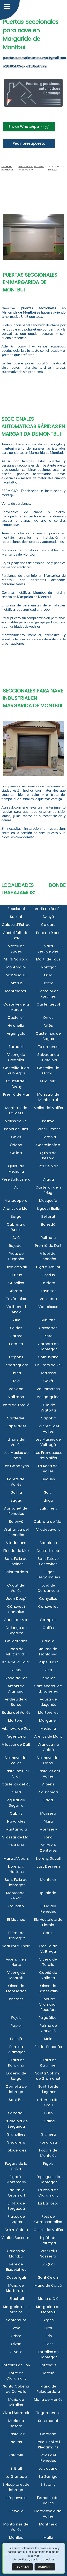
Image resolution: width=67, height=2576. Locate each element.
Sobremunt (16, 2320)
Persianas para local (7, 168)
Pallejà (16, 2038)
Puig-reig (48, 1081)
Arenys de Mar (16, 1208)
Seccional (16, 908)
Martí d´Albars (16, 1858)
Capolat (48, 1418)
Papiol (16, 2025)
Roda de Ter (16, 1678)
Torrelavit (48, 2365)
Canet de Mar (16, 1619)
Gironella (16, 1025)
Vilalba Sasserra (16, 2237)
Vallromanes (48, 1388)
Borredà (48, 1224)
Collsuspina (48, 1357)
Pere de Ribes (48, 932)
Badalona (48, 1542)
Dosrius (48, 1274)
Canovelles (48, 1606)
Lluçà (48, 1500)
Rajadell (16, 1245)
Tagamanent (48, 2412)
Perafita (16, 1343)
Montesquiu (16, 975)
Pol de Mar (48, 1166)
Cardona (48, 2433)
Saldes (16, 1327)
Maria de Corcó (48, 2285)
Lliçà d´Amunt (48, 1267)
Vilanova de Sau (16, 1728)
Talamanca (48, 1046)
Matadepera (16, 1200)
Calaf (16, 1136)
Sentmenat (48, 2420)
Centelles (16, 1845)
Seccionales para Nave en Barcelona (31, 168)
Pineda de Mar (16, 1550)
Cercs (48, 1932)
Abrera (16, 1290)
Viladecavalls (48, 1529)
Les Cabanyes (16, 1465)
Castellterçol (48, 1004)
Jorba (48, 983)
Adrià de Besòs (48, 908)
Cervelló (16, 2511)
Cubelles (16, 1282)
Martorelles (48, 1712)
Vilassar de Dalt (16, 1744)
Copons (16, 1357)
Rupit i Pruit (48, 1662)
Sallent (16, 916)
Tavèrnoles (16, 1298)
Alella (16, 1792)
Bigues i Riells (48, 1208)
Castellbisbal (48, 1550)
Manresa (48, 1813)
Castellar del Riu (16, 1784)
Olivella (16, 2351)
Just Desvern (48, 1866)
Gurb (48, 2113)
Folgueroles (16, 2150)
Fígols (48, 2163)
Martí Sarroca (16, 959)
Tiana (16, 1372)
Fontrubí (16, 983)
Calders (48, 924)
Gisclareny (16, 2142)
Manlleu (16, 2537)
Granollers (16, 2134)
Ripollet (48, 1678)
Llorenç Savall (48, 1858)
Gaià (48, 975)
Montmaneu (16, 991)
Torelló (48, 2373)
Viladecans (16, 1542)
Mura (48, 1821)
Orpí (48, 2328)
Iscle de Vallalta (16, 1662)
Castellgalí (16, 2277)
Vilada (48, 1179)
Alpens (48, 1784)
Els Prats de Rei (48, 1365)
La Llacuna (48, 2468)
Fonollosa (48, 2142)
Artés (48, 1025)
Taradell (16, 1046)
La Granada (16, 2476)
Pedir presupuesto (29, 143)
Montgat (48, 967)
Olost (48, 2343)
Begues (48, 1479)
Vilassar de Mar (16, 1837)
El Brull (16, 2468)
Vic (16, 1187)
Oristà (16, 2335)
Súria (16, 1320)
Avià (16, 1237)
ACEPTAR (44, 2566)
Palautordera (16, 1571)
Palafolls (16, 2455)
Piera (48, 1335)
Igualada (48, 1892)
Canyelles (48, 1598)
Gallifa (16, 1492)
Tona (48, 1837)
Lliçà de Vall (16, 1267)
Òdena (16, 1144)
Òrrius (48, 1017)
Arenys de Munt (48, 1736)
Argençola (16, 1033)
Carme (16, 1335)
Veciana (16, 1388)
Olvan (16, 2343)
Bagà (48, 1800)
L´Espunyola (16, 2497)
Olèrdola (48, 1136)
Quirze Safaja (16, 2229)
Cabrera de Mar (48, 1521)
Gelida (16, 1152)
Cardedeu (16, 1418)
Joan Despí (16, 1598)
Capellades (16, 1426)
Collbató (16, 1906)
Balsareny (48, 1508)
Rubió (16, 1670)
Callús (48, 1627)
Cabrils (16, 1813)
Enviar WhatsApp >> (28, 126)
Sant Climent (48, 1129)
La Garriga (48, 2476)
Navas (16, 2441)
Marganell (48, 1720)
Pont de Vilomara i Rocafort (48, 2004)
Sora (48, 1492)
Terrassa (48, 1372)
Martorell (16, 1720)
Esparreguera (16, 1365)
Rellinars (48, 1237)
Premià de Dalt (48, 1245)
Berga (16, 1216)
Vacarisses (48, 1306)
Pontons (16, 1999)
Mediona (48, 1728)
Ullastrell (16, 2298)
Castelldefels (48, 1144)
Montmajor (16, 967)
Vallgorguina (48, 1396)
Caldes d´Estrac (16, 924)
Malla (48, 2537)
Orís (48, 2335)
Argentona (16, 1736)
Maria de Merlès (48, 2399)
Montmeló (48, 2524)
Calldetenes (16, 1640)
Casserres (48, 1327)
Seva (16, 2328)
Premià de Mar (16, 1094)
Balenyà (16, 1521)
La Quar (48, 2264)
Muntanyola (16, 1829)
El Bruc (16, 1274)
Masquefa (48, 1200)
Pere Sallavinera (16, 1179)
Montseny (48, 1829)
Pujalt (16, 2017)
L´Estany (48, 2484)
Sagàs (16, 1500)
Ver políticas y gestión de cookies (33, 2559)
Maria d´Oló (48, 2298)
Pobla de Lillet (16, 1129)
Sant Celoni (48, 2277)
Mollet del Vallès (48, 1107)
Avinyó (48, 916)
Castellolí (16, 1017)
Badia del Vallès (16, 1712)
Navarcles (16, 1821)
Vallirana (16, 1396)
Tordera (48, 1282)
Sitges (48, 2320)
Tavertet (48, 1290)
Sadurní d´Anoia (16, 1946)
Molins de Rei (16, 1121)
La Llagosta (48, 2203)
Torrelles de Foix (16, 2365)
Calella (48, 1640)
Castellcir (16, 2433)
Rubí (48, 1670)
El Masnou (16, 1919)
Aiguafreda (48, 1792)
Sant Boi (16, 2099)
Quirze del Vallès (48, 2229)
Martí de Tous (48, 959)
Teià (16, 1380)
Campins (48, 1619)
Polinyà (48, 1121)
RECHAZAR (22, 2566)
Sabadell (16, 2113)
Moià (48, 2038)
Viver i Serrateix (16, 2412)
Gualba (48, 2121)
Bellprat (48, 1216)
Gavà (48, 1380)
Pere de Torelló (16, 1404)
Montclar (48, 1879)
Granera (48, 2134)
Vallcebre (48, 1298)
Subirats (48, 1320)
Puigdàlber (48, 2017)
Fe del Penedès (48, 2046)
